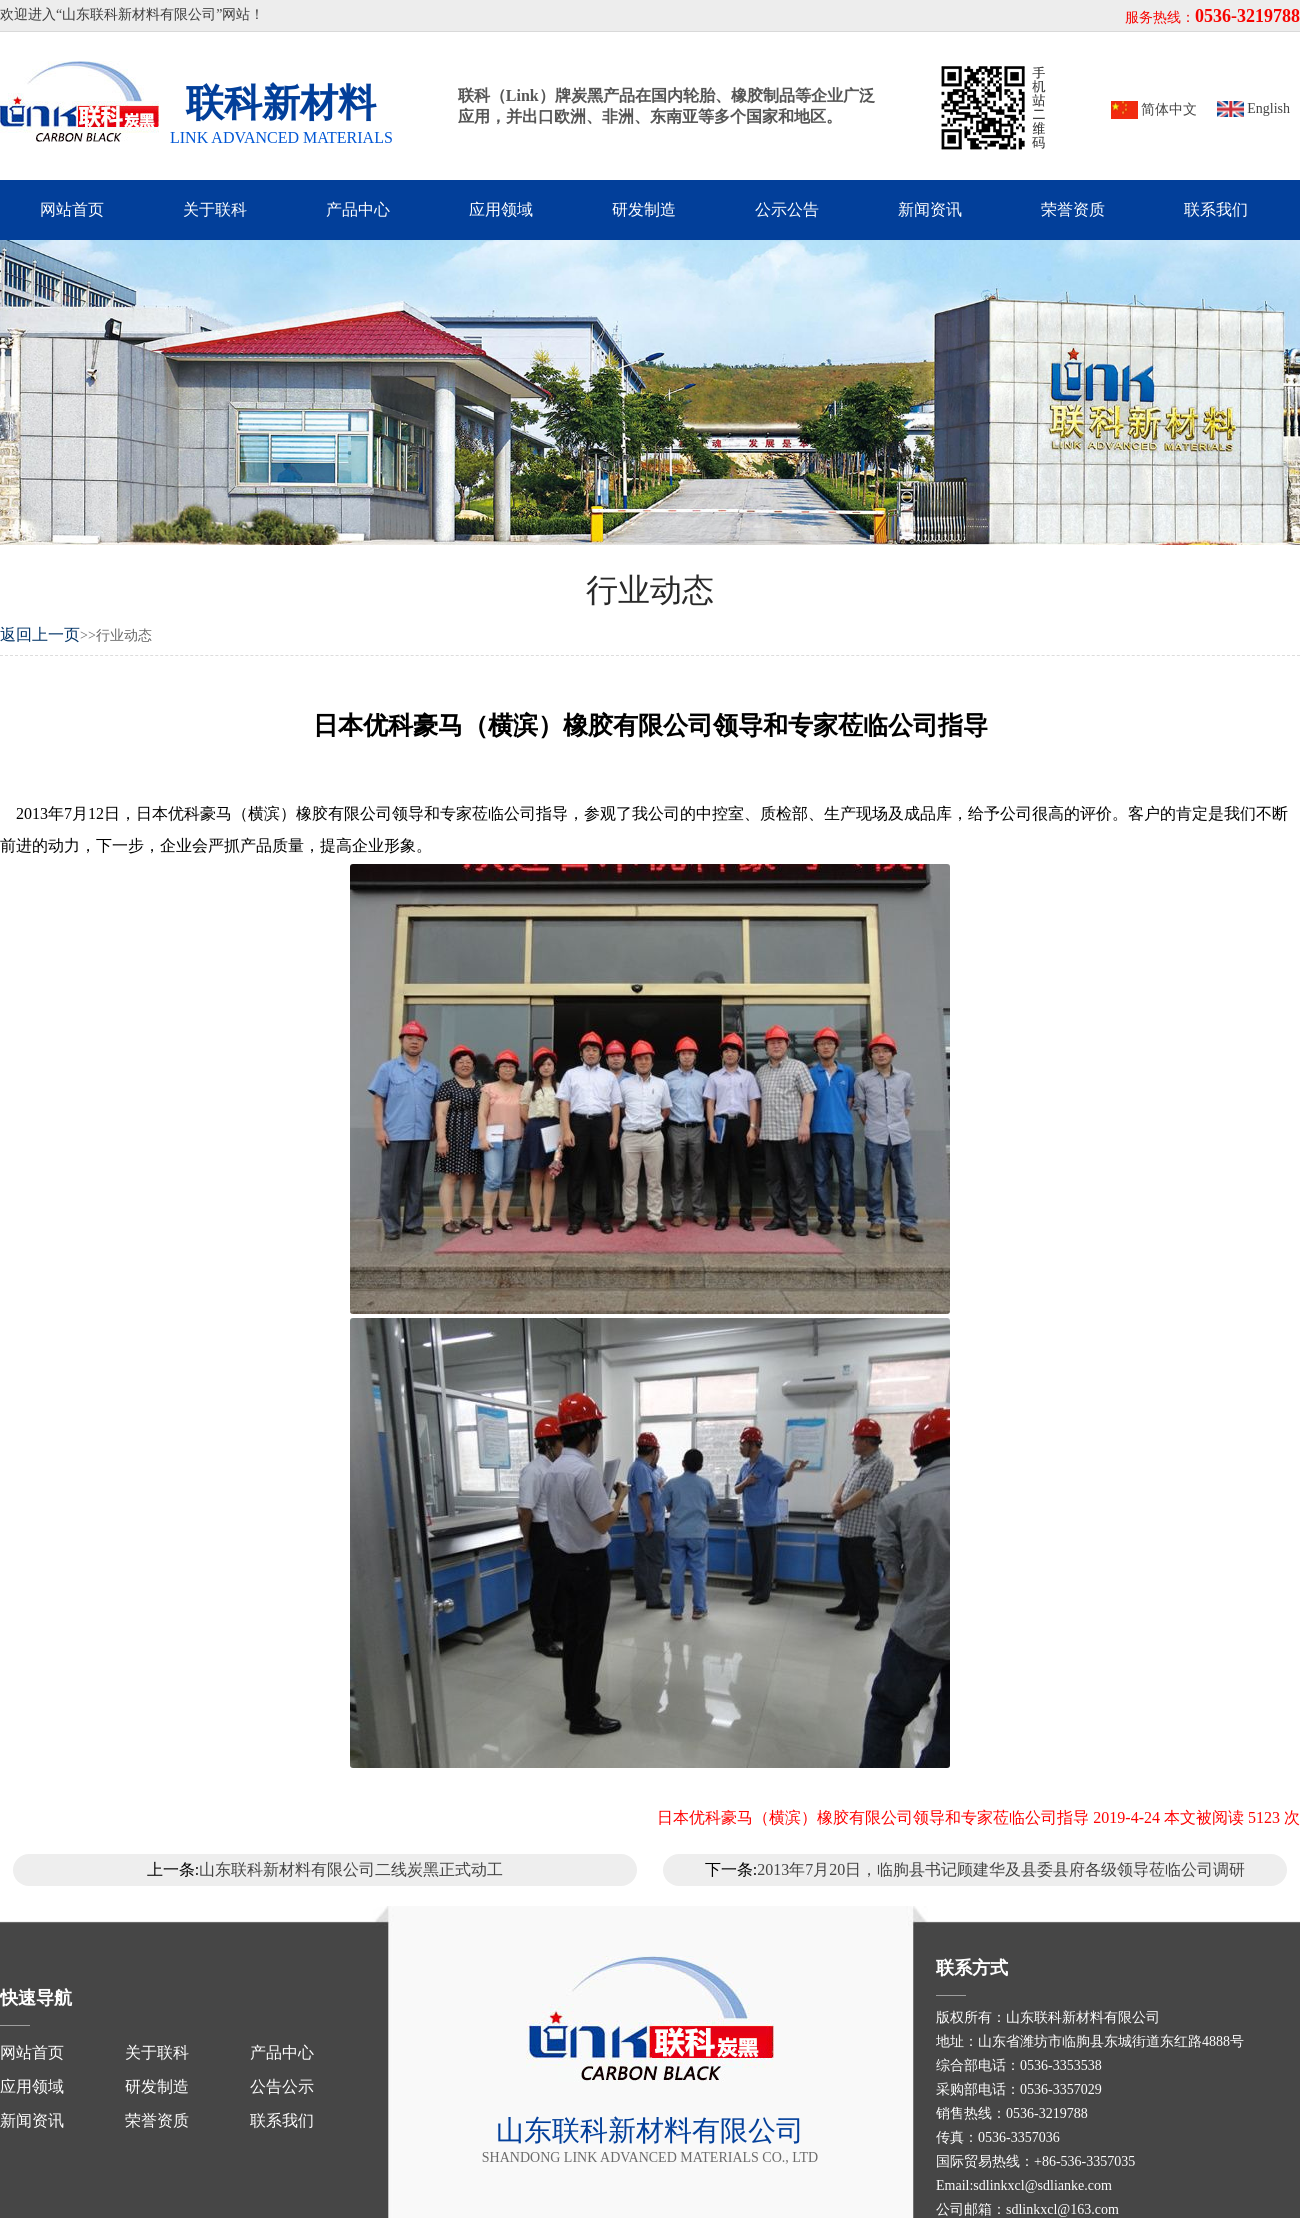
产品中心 (358, 209)
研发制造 (644, 209)
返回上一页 (40, 634)
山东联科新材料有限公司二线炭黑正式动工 (351, 1869)
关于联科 (215, 209)
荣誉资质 (1073, 209)
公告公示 (282, 2086)
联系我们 (1216, 209)
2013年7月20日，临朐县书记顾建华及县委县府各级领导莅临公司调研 (1001, 1869)
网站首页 (72, 209)
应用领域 (501, 209)
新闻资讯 (930, 209)
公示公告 (787, 209)
